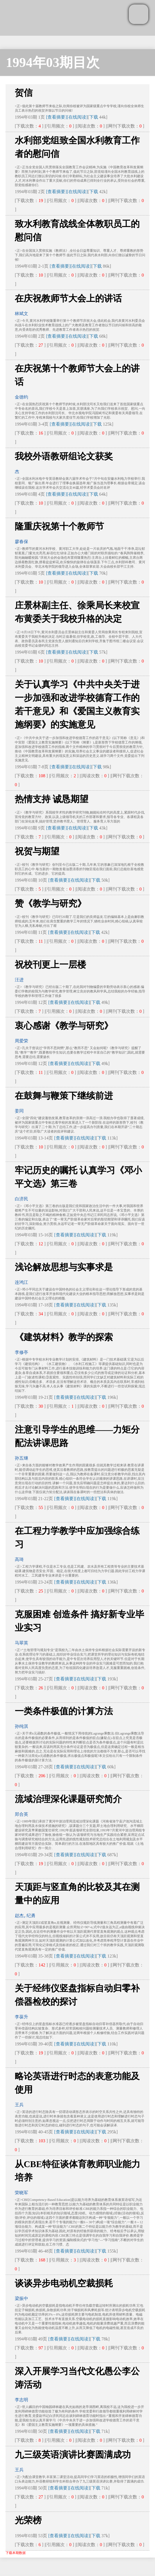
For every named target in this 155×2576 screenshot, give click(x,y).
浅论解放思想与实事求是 (64, 1267)
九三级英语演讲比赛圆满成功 (73, 2455)
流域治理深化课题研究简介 (68, 1799)
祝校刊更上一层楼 (50, 965)
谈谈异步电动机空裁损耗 (64, 2283)
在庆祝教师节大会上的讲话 (68, 298)
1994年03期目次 (53, 62)
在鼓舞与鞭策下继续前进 (64, 1096)
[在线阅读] (77, 117)
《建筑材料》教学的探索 (64, 1337)
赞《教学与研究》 (50, 903)
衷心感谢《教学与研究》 (64, 1026)
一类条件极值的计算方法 (64, 1711)
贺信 (24, 93)
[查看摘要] (56, 117)
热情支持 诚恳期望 (51, 799)
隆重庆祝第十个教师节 (59, 526)
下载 (93, 117)
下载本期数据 (16, 2553)
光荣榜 (28, 2520)
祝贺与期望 (37, 851)
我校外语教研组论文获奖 (64, 456)
